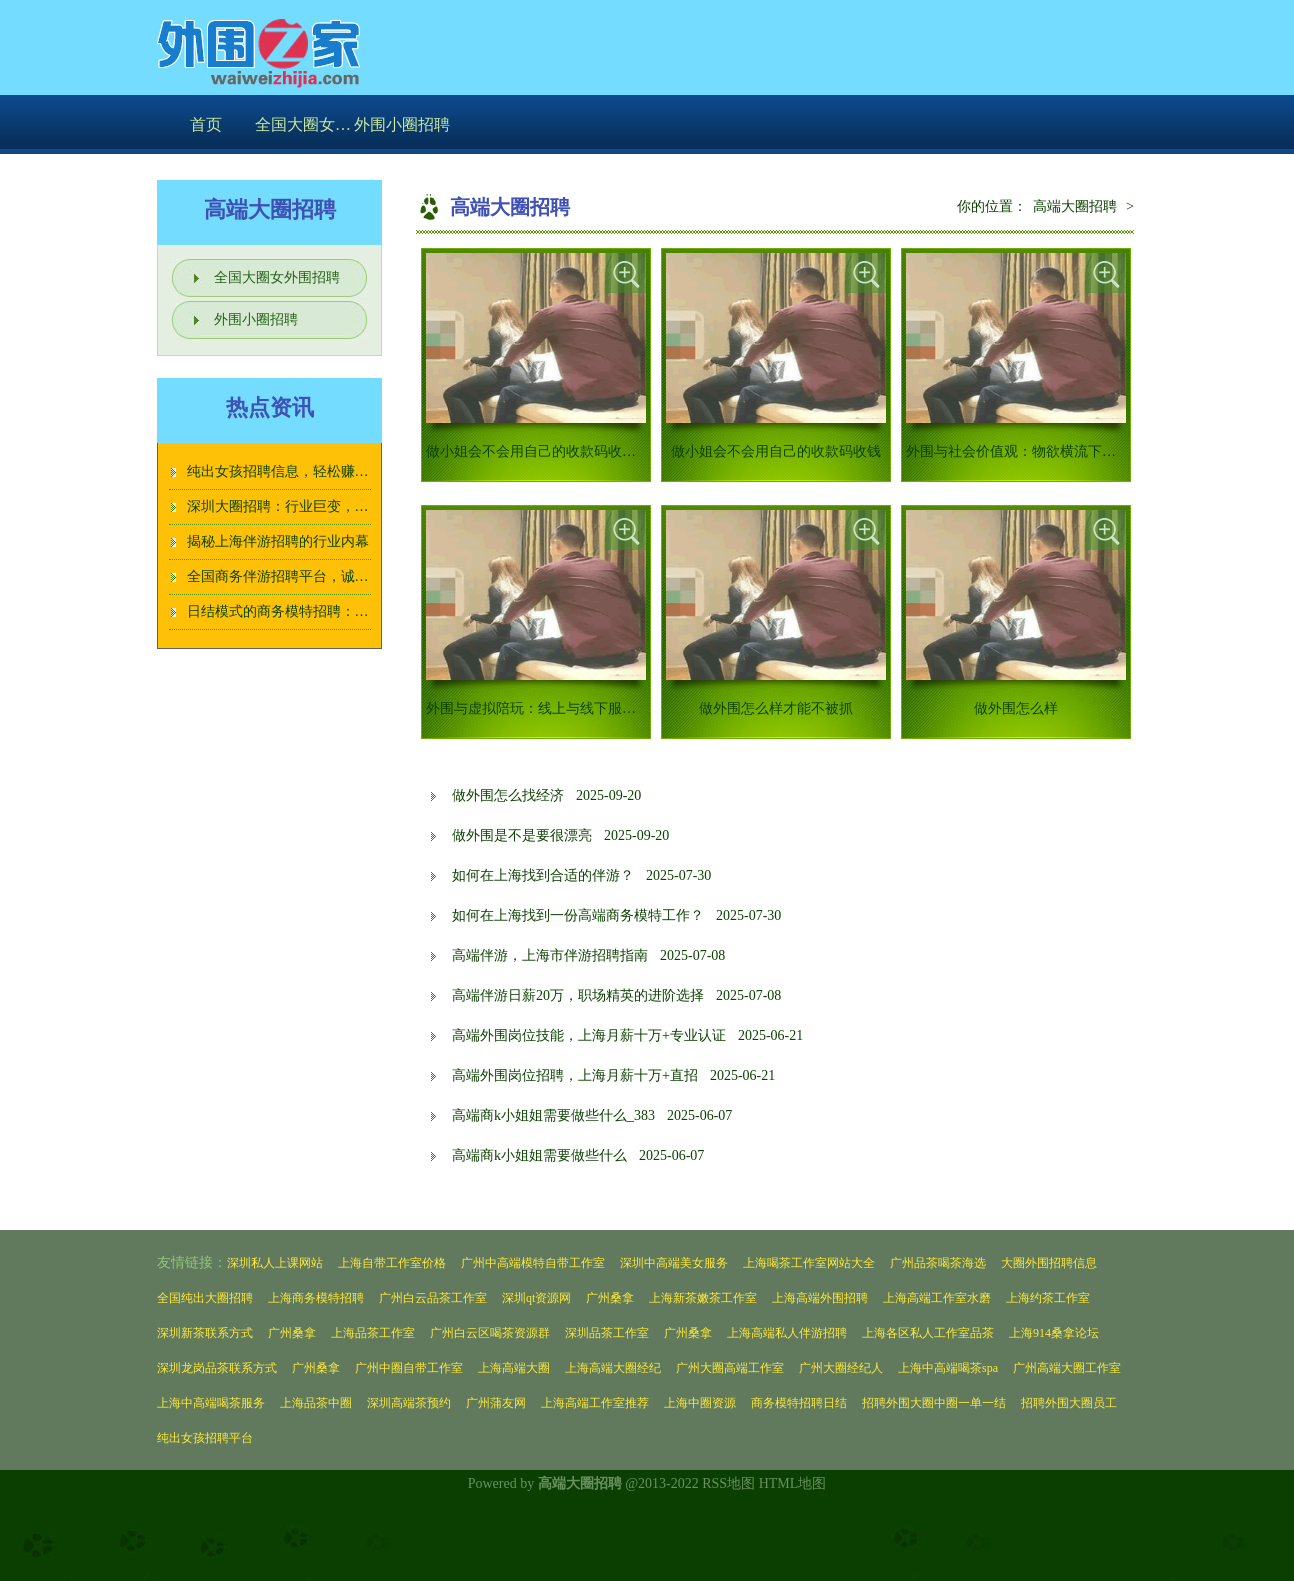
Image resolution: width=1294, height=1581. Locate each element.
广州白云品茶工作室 (433, 1298)
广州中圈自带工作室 (409, 1368)
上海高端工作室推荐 (595, 1403)
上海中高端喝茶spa (948, 1368)
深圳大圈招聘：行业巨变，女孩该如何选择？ (327, 506)
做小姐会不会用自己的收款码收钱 (776, 451)
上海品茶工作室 (373, 1333)
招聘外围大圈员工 (1069, 1403)
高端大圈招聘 (1075, 206)
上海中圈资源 (700, 1403)
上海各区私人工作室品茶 (928, 1333)
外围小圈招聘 (402, 124)
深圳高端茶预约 (409, 1403)
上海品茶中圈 (316, 1403)
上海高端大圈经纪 (613, 1368)
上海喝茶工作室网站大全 (809, 1263)
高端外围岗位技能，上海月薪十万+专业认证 (589, 1035)
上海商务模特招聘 (316, 1298)
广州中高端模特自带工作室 (533, 1263)
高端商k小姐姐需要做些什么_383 (553, 1115)
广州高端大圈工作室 (1067, 1368)
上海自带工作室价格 (392, 1263)
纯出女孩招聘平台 (205, 1438)
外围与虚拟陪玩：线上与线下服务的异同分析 (566, 708)
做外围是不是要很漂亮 (522, 835)
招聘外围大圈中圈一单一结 (934, 1403)
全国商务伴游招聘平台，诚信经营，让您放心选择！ (348, 576)
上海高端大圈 (514, 1368)
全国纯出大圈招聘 (205, 1298)
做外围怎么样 (1016, 708)
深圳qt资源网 (536, 1298)
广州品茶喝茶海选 (938, 1263)
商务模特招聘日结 (799, 1403)
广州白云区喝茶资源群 (490, 1333)
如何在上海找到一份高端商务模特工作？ (578, 915)
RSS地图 (728, 1483)
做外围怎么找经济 (508, 795)
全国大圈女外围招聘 (304, 124)
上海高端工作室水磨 (937, 1298)
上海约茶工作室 (1048, 1298)
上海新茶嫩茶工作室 (703, 1298)
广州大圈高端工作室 (730, 1368)
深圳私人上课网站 (275, 1263)
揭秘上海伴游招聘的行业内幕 (278, 541)
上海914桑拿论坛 (1054, 1333)
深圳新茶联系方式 (205, 1333)
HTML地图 (793, 1483)
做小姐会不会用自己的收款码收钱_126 (545, 451)
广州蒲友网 (496, 1403)
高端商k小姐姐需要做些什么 (539, 1155)
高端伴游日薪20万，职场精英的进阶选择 (578, 995)
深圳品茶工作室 (607, 1333)
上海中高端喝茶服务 (211, 1403)
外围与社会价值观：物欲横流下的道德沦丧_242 (1053, 451)
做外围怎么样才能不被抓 (776, 708)
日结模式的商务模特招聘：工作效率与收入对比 (334, 611)
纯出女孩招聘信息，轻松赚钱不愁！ (299, 471)
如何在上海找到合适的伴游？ (543, 875)
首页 (206, 124)
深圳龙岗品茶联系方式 (217, 1368)
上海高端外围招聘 (820, 1298)
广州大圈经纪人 (841, 1368)
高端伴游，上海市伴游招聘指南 (550, 955)
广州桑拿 (610, 1298)
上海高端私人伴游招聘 (787, 1333)
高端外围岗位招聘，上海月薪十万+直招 (575, 1075)
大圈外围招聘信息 (1049, 1263)
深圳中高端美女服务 (674, 1263)
